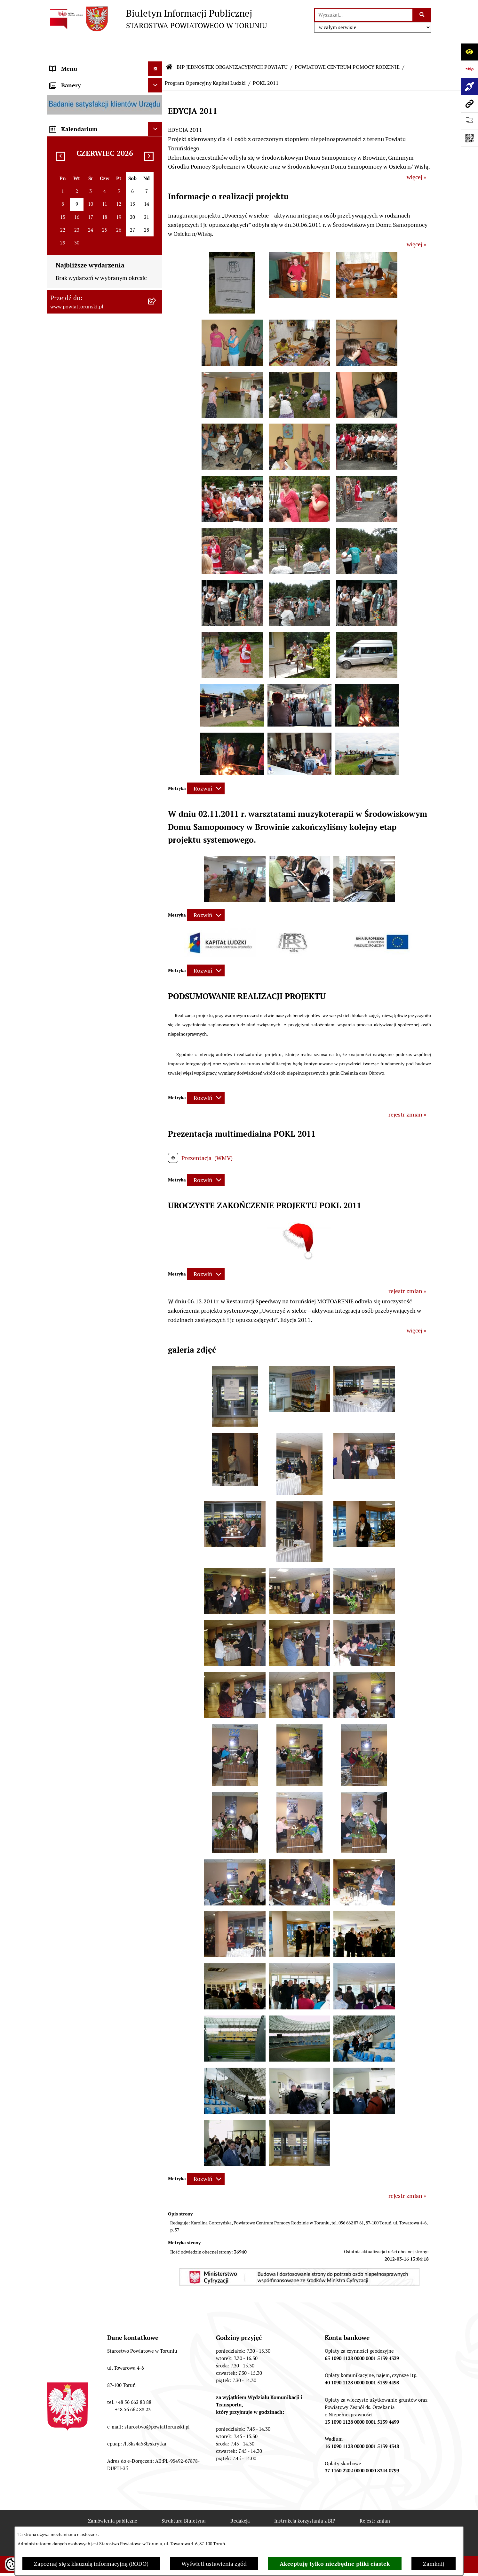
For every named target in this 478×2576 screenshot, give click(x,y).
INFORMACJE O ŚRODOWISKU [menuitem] (89, 606)
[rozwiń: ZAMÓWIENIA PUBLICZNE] (156, 1197)
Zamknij (433, 2563)
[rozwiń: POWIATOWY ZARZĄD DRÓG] (156, 1707)
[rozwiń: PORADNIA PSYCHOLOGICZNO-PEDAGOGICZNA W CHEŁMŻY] (156, 1725)
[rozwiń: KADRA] (156, 1216)
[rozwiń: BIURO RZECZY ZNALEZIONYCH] (156, 635)
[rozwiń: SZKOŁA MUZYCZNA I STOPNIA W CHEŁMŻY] (156, 903)
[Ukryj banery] (155, 1851)
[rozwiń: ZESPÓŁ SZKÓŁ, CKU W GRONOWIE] (156, 813)
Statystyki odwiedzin (213, 2525)
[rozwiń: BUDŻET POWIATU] (156, 511)
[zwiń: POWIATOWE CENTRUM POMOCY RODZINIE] (156, 930)
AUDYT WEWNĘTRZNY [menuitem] (80, 482)
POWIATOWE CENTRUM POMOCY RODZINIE (347, 47)
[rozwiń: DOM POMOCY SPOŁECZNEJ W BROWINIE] (156, 1598)
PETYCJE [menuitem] (61, 678)
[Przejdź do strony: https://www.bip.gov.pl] (469, 69)
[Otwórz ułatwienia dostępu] (469, 51)
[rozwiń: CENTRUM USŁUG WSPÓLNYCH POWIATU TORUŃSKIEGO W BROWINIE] (156, 1815)
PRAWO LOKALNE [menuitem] (73, 203)
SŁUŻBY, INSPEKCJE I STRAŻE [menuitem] (88, 439)
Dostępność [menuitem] (65, 753)
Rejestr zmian (375, 2502)
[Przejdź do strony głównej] (157, 18)
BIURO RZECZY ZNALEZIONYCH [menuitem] (92, 635)
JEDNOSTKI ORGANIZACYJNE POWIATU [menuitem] (88, 420)
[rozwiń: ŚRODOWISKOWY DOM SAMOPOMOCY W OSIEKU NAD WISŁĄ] (156, 1780)
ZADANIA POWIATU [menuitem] (76, 453)
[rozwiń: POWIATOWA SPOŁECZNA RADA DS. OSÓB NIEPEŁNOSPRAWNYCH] (156, 1380)
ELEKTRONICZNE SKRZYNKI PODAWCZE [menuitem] (87, 697)
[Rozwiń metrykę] (206, 769)
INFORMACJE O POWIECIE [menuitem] (84, 100)
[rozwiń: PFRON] (156, 1416)
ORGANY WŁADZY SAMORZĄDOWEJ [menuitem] (97, 174)
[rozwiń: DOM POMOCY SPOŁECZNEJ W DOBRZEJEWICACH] (156, 1652)
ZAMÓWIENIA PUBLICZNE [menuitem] (84, 577)
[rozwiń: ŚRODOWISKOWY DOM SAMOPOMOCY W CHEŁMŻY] (156, 1752)
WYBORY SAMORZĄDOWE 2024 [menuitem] (91, 649)
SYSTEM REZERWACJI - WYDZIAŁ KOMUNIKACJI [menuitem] (93, 720)
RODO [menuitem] (58, 217)
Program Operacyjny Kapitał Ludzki (205, 63)
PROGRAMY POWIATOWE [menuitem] (83, 496)
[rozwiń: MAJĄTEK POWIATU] (156, 525)
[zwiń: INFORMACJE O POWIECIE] (156, 101)
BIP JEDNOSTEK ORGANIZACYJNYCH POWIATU (232, 47)
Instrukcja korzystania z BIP (304, 2502)
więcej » (416, 158)
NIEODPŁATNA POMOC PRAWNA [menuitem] (93, 620)
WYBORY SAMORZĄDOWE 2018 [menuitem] (91, 663)
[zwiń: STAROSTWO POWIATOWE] (156, 232)
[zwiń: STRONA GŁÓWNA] (156, 64)
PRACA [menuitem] (59, 591)
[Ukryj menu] (155, 49)
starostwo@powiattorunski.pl (157, 2408)
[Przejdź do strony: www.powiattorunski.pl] (469, 103)
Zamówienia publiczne (112, 2502)
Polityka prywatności (340, 2525)
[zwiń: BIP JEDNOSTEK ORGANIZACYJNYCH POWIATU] (156, 767)
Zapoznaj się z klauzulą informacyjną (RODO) (91, 2563)
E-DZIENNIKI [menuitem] (67, 738)
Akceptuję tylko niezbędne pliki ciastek (335, 2563)
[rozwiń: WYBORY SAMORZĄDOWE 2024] (156, 649)
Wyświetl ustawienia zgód (214, 2563)
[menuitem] (104, 64)
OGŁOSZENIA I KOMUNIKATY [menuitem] (88, 563)
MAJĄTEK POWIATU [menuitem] (76, 525)
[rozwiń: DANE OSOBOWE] (156, 1013)
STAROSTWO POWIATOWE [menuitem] (84, 232)
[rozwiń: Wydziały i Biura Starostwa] (156, 296)
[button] (232, 292)
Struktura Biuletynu (184, 2502)
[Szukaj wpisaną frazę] (422, 15)
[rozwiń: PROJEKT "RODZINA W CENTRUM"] (156, 1516)
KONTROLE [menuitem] (64, 468)
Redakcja (240, 2502)
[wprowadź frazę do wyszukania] (363, 15)
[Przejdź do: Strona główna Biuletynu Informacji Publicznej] (169, 48)
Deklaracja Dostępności (140, 2525)
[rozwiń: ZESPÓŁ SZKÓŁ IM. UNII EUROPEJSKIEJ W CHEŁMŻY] (156, 876)
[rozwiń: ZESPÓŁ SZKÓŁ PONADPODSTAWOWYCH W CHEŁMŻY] (156, 840)
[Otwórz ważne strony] (469, 121)
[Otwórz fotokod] (469, 138)
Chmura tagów (277, 2525)
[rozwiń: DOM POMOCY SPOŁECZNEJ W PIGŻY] (156, 1625)
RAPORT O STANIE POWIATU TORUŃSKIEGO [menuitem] (87, 544)
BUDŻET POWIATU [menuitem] (74, 511)
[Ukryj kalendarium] (155, 1895)
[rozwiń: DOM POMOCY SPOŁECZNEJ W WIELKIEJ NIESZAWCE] (156, 1679)
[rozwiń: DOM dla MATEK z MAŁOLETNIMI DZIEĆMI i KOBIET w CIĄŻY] (156, 1317)
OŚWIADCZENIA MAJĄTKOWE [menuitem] (89, 189)
